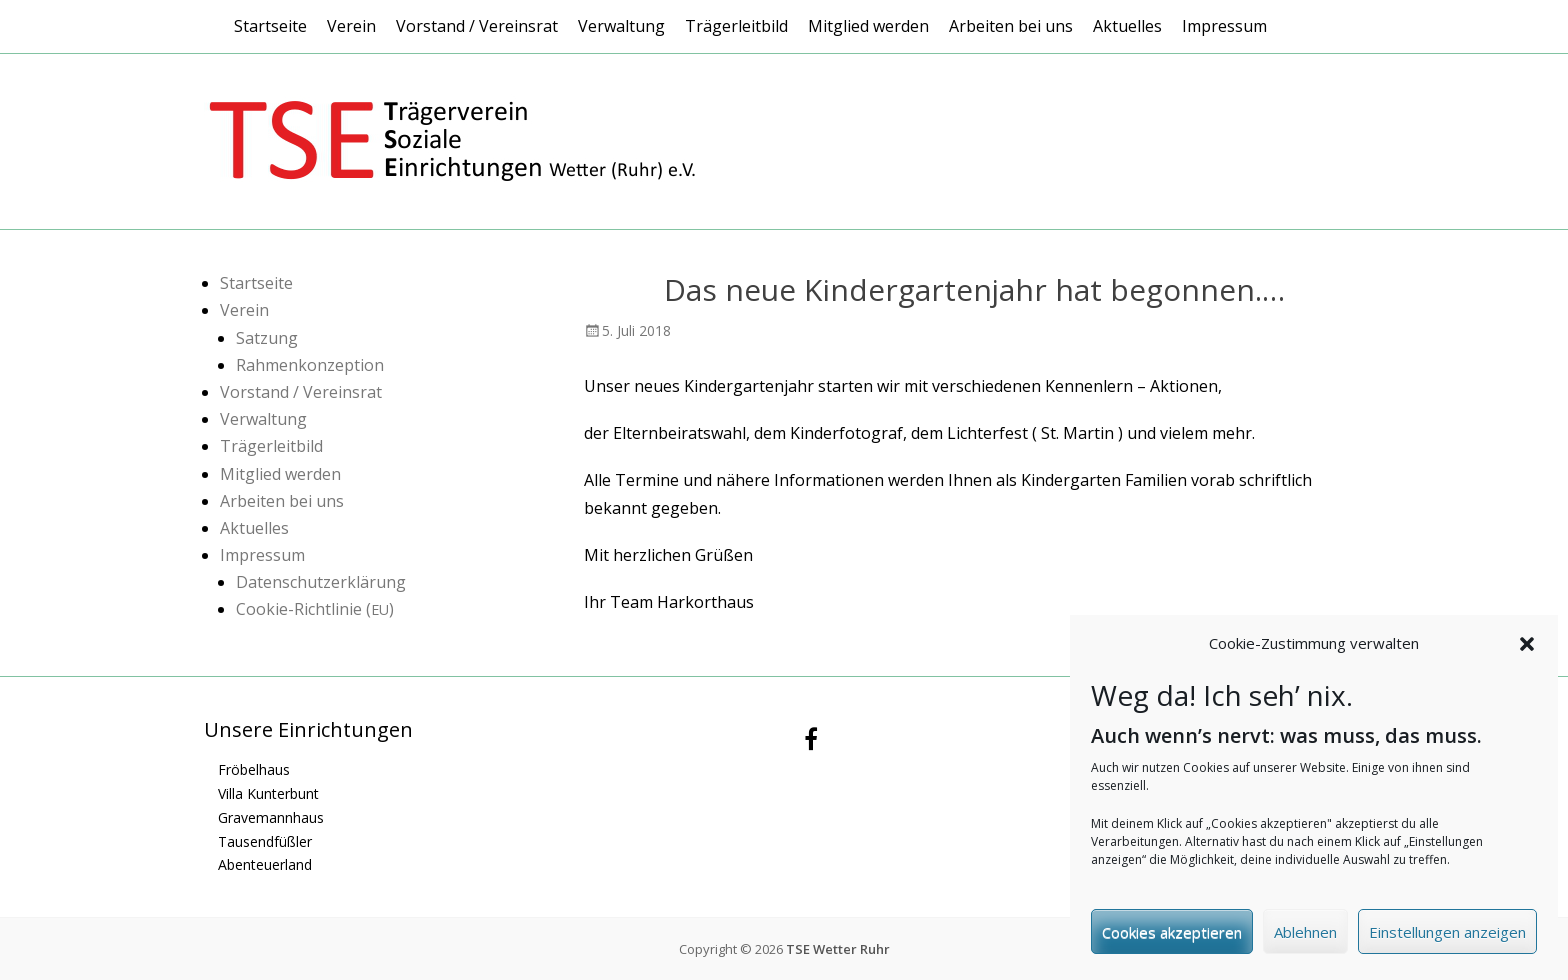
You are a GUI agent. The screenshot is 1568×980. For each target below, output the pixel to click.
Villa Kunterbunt (268, 793)
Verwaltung (621, 26)
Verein (351, 26)
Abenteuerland (265, 864)
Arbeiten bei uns (1011, 26)
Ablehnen (1305, 938)
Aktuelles (1127, 26)
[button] (1527, 650)
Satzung (267, 338)
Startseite (270, 26)
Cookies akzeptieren (1172, 938)
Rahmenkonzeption (310, 365)
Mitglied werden (868, 26)
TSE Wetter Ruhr (838, 949)
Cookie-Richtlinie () (315, 609)
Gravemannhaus (271, 817)
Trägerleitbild (736, 26)
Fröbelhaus (254, 769)
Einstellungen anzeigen (1447, 938)
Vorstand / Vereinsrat (477, 26)
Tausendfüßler (265, 841)
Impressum (1224, 26)
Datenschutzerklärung (321, 582)
